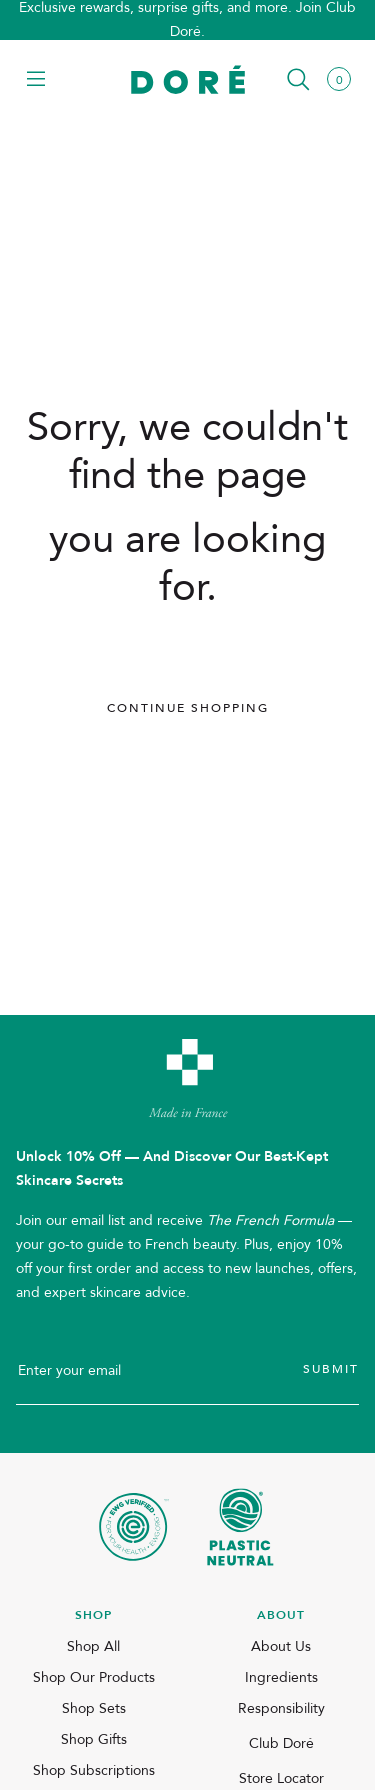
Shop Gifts (94, 1739)
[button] (36, 80)
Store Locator (281, 1778)
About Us (281, 1646)
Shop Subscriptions (94, 1770)
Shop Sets (94, 1708)
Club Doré (281, 1743)
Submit (331, 1369)
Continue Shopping (188, 708)
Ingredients (281, 1677)
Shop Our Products (94, 1677)
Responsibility (281, 1708)
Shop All (93, 1646)
